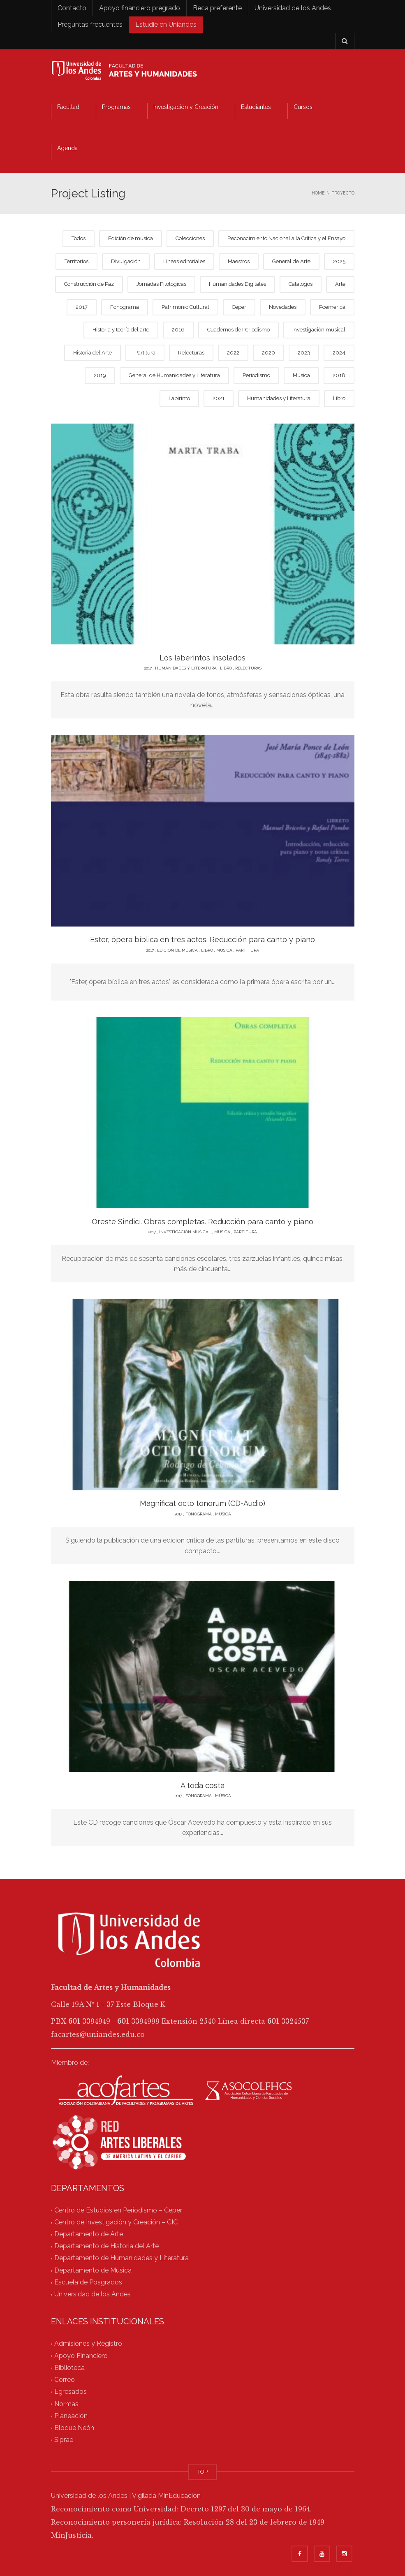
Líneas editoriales (184, 261)
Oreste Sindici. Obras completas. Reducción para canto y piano (202, 1221)
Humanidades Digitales (237, 284)
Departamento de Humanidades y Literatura (121, 2258)
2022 (233, 353)
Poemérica (332, 307)
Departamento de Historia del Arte (106, 2246)
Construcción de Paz (89, 284)
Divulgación (126, 261)
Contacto (72, 8)
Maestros (239, 261)
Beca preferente (217, 8)
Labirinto (179, 398)
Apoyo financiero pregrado (139, 8)
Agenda (67, 148)
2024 (339, 353)
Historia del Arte (92, 353)
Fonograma (124, 307)
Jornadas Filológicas (161, 284)
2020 (268, 353)
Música (301, 375)
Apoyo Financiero (81, 2356)
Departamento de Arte (88, 2234)
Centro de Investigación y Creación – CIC (116, 2222)
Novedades (282, 307)
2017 (82, 307)
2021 (218, 398)
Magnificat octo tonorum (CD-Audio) (202, 1503)
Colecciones (190, 238)
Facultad (68, 107)
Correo (64, 2380)
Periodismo (256, 375)
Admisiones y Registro (88, 2344)
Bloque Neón (74, 2428)
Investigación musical (318, 330)
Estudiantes (256, 107)
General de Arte (291, 261)
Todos (79, 238)
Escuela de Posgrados (88, 2282)
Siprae (63, 2440)
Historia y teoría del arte (121, 330)
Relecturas (191, 353)
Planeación (71, 2416)
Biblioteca (69, 2368)
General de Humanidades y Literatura (174, 375)
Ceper (239, 307)
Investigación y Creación (185, 107)
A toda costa (202, 1785)
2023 (304, 353)
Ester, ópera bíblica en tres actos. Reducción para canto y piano (202, 939)
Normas (66, 2404)
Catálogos (300, 284)
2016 (178, 330)
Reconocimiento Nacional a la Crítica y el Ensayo (286, 238)
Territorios (76, 261)
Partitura (144, 353)
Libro (339, 398)
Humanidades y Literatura (278, 398)
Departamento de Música (93, 2270)
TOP (202, 2472)
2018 (339, 375)
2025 (339, 261)
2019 (100, 375)
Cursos (303, 107)
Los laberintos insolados (202, 657)
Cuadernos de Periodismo (238, 330)
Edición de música (130, 238)
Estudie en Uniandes (166, 24)
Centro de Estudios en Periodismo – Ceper (118, 2210)
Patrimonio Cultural (185, 307)
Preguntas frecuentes (90, 24)
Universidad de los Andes (293, 8)
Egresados (70, 2392)
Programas (116, 107)
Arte (340, 284)
